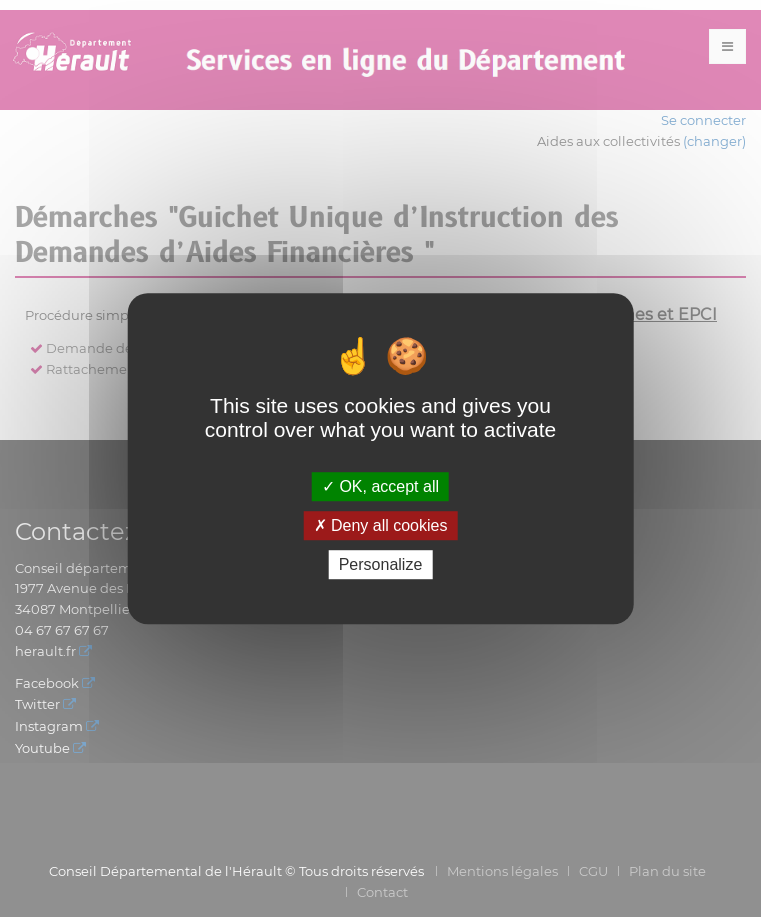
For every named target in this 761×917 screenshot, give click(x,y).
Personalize (381, 564)
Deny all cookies (381, 525)
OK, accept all (380, 486)
